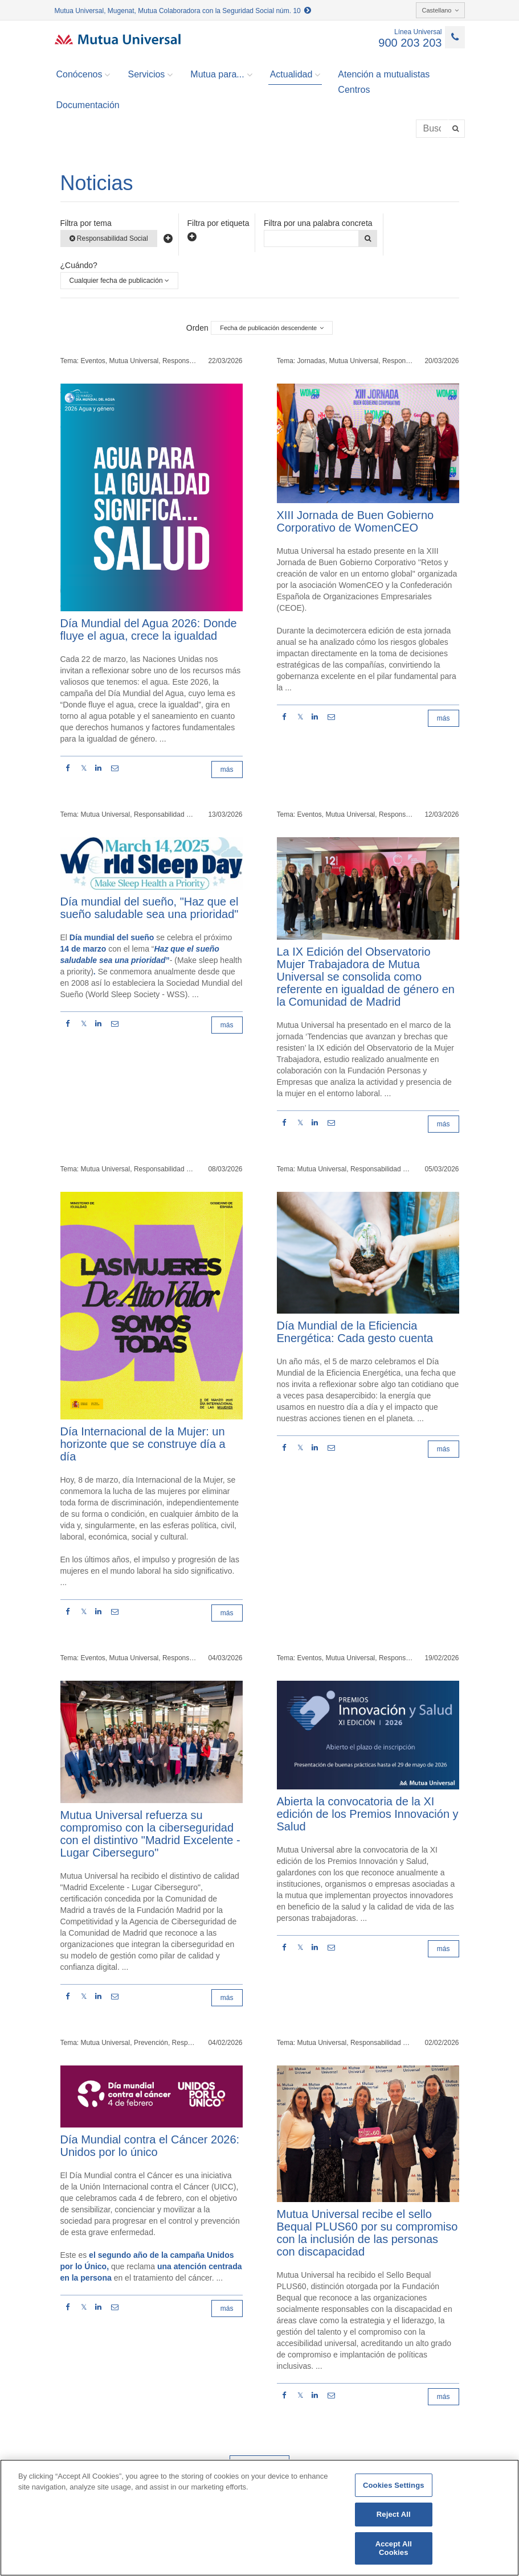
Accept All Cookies (393, 2548)
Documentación (88, 105)
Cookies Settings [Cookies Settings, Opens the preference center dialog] (393, 2485)
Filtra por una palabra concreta (318, 223)
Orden (197, 327)
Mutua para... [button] (221, 74)
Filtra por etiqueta (218, 223)
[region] (259, 2517)
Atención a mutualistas (384, 74)
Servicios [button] (150, 74)
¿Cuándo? (78, 265)
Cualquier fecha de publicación (119, 281)
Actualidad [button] (295, 74)
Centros (354, 89)
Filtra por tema (86, 223)
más (227, 769)
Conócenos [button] (83, 74)
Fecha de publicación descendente (272, 327)
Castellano (440, 10)
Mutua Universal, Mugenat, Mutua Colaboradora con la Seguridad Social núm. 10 (183, 11)
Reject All (394, 2514)
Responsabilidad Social (109, 238)
